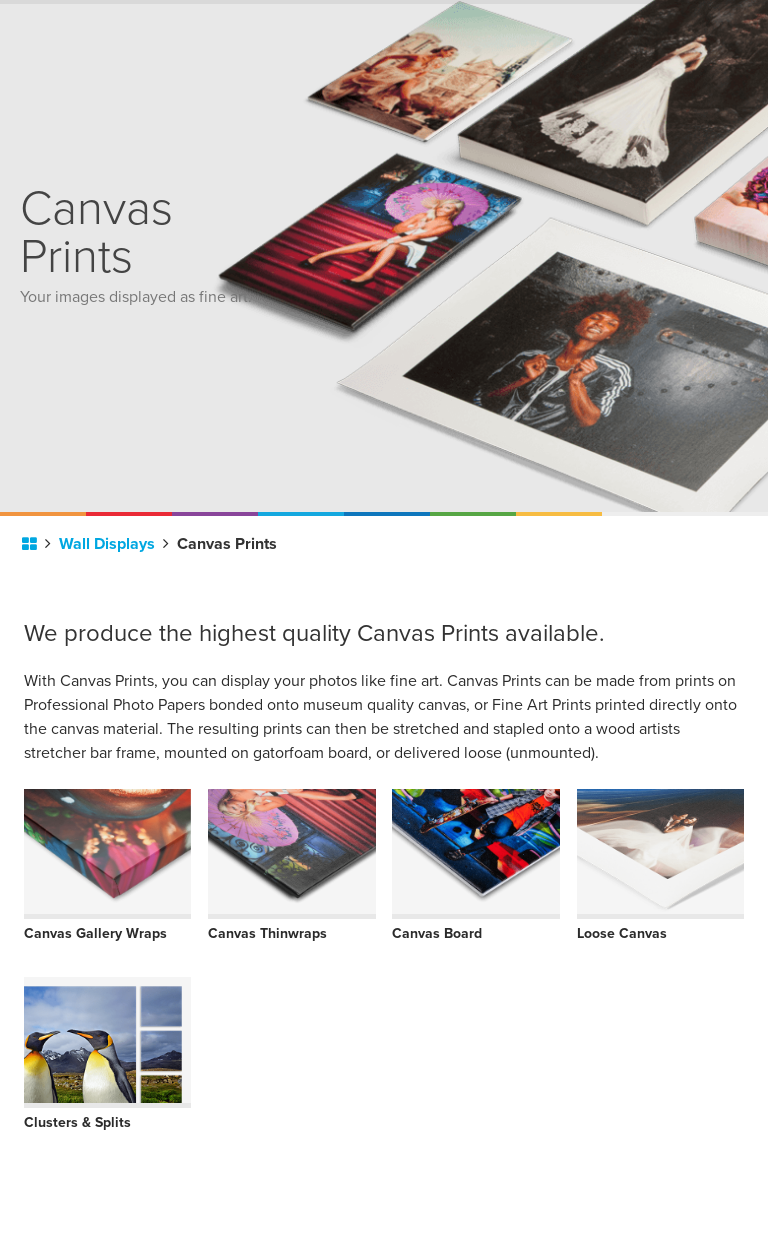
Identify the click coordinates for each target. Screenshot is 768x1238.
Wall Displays (114, 544)
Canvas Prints (227, 544)
